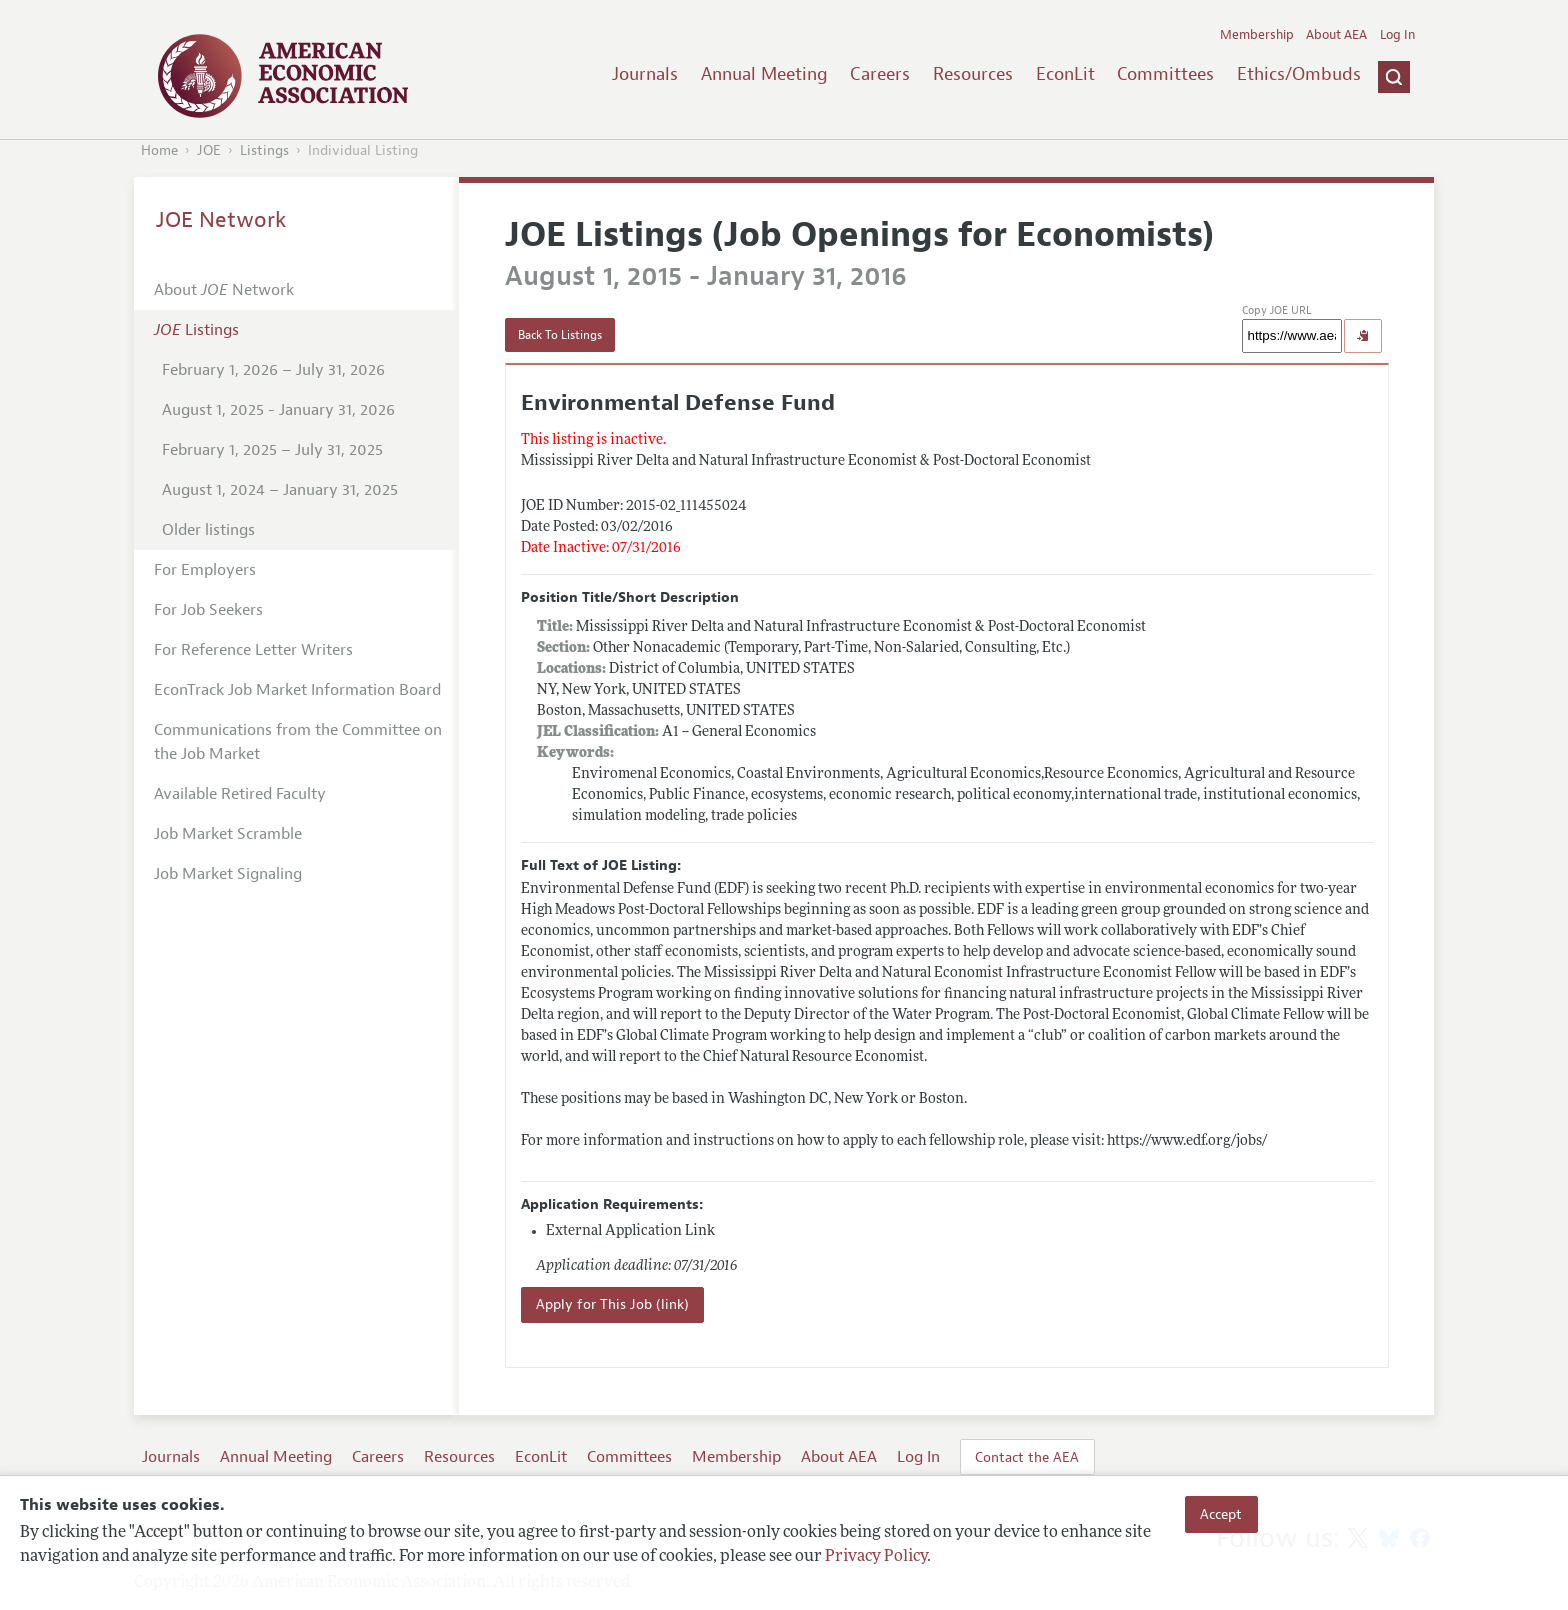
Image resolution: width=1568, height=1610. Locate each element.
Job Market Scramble (228, 834)
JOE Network (221, 220)
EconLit (1065, 74)
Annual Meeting (764, 74)
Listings (264, 150)
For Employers (205, 570)
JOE (209, 150)
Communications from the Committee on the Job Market (298, 742)
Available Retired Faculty (240, 794)
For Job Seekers (208, 610)
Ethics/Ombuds (1299, 74)
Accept (1221, 1514)
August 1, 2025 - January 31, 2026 (278, 410)
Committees (1165, 74)
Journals (645, 74)
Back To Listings (560, 335)
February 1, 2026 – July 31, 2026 (273, 370)
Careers (880, 74)
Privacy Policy (876, 1557)
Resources (973, 74)
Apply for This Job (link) (612, 1304)
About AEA (1336, 35)
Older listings (208, 530)
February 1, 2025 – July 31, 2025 (272, 450)
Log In (1397, 35)
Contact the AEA (1027, 1457)
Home (159, 150)
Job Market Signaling (228, 874)
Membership (1257, 35)
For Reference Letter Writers (253, 650)
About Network (224, 290)
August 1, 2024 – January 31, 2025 (280, 490)
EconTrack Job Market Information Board (297, 690)
